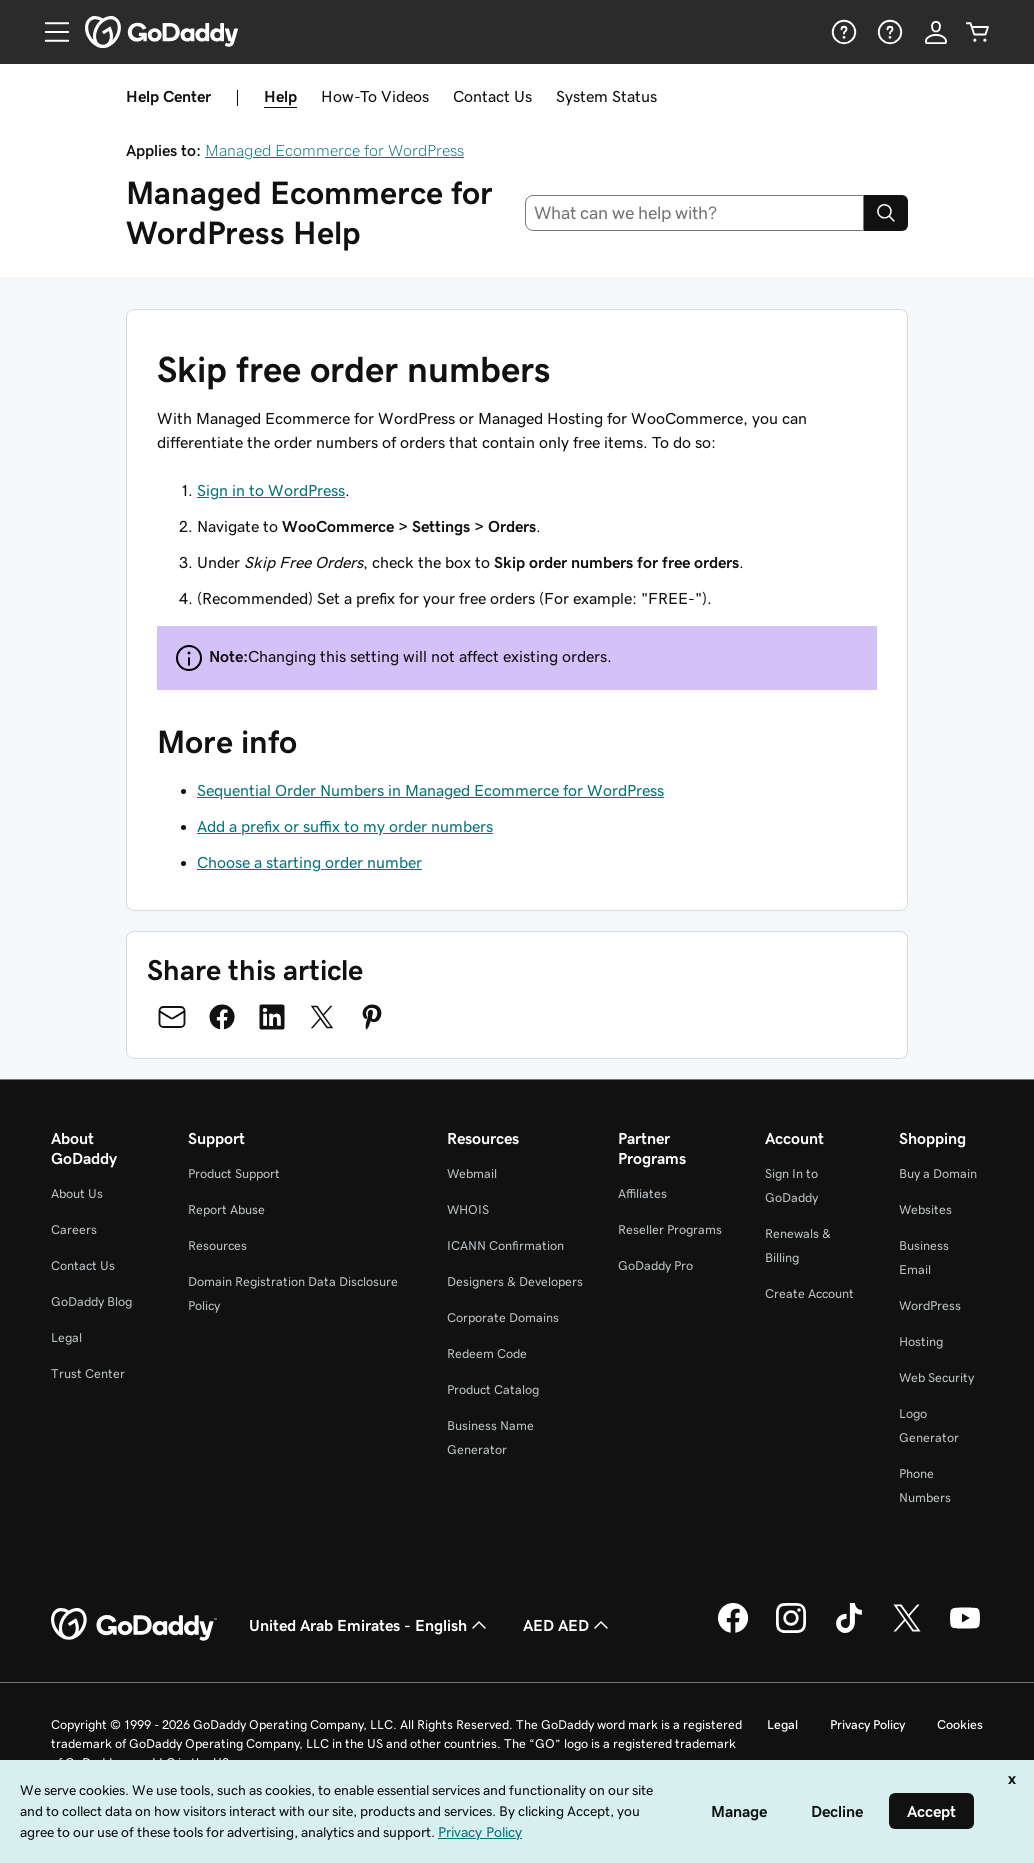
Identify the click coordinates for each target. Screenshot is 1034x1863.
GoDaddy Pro (655, 1265)
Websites (925, 1209)
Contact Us (492, 96)
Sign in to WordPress (271, 490)
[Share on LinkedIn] (272, 1017)
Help (280, 96)
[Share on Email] (172, 1017)
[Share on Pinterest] (372, 1017)
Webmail (472, 1173)
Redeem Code (487, 1353)
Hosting (921, 1341)
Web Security (936, 1377)
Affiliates (642, 1193)
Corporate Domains (503, 1317)
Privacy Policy (867, 1724)
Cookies (960, 1724)
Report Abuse (226, 1209)
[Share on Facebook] (222, 1017)
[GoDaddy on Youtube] (965, 1630)
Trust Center (88, 1373)
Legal (66, 1337)
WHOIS (468, 1209)
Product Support (234, 1173)
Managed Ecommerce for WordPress (334, 150)
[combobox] (695, 213)
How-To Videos (375, 96)
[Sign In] (936, 32)
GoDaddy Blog (91, 1301)
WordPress (930, 1305)
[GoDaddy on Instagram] (791, 1630)
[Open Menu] (49, 32)
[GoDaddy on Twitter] (907, 1630)
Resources (217, 1245)
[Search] (886, 213)
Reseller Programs (670, 1229)
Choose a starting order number (309, 862)
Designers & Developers (515, 1281)
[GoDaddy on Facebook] (733, 1630)
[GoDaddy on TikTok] (849, 1630)
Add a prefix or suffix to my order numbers (345, 826)
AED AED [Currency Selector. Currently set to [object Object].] (568, 1625)
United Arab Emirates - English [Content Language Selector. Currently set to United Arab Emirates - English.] (370, 1625)
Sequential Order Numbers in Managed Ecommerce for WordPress (430, 790)
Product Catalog (493, 1389)
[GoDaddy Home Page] (134, 1625)
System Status (606, 96)
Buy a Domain (938, 1173)
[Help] (842, 32)
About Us (77, 1193)
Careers (74, 1229)
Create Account (809, 1293)
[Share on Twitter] (322, 1017)
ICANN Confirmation (505, 1245)
